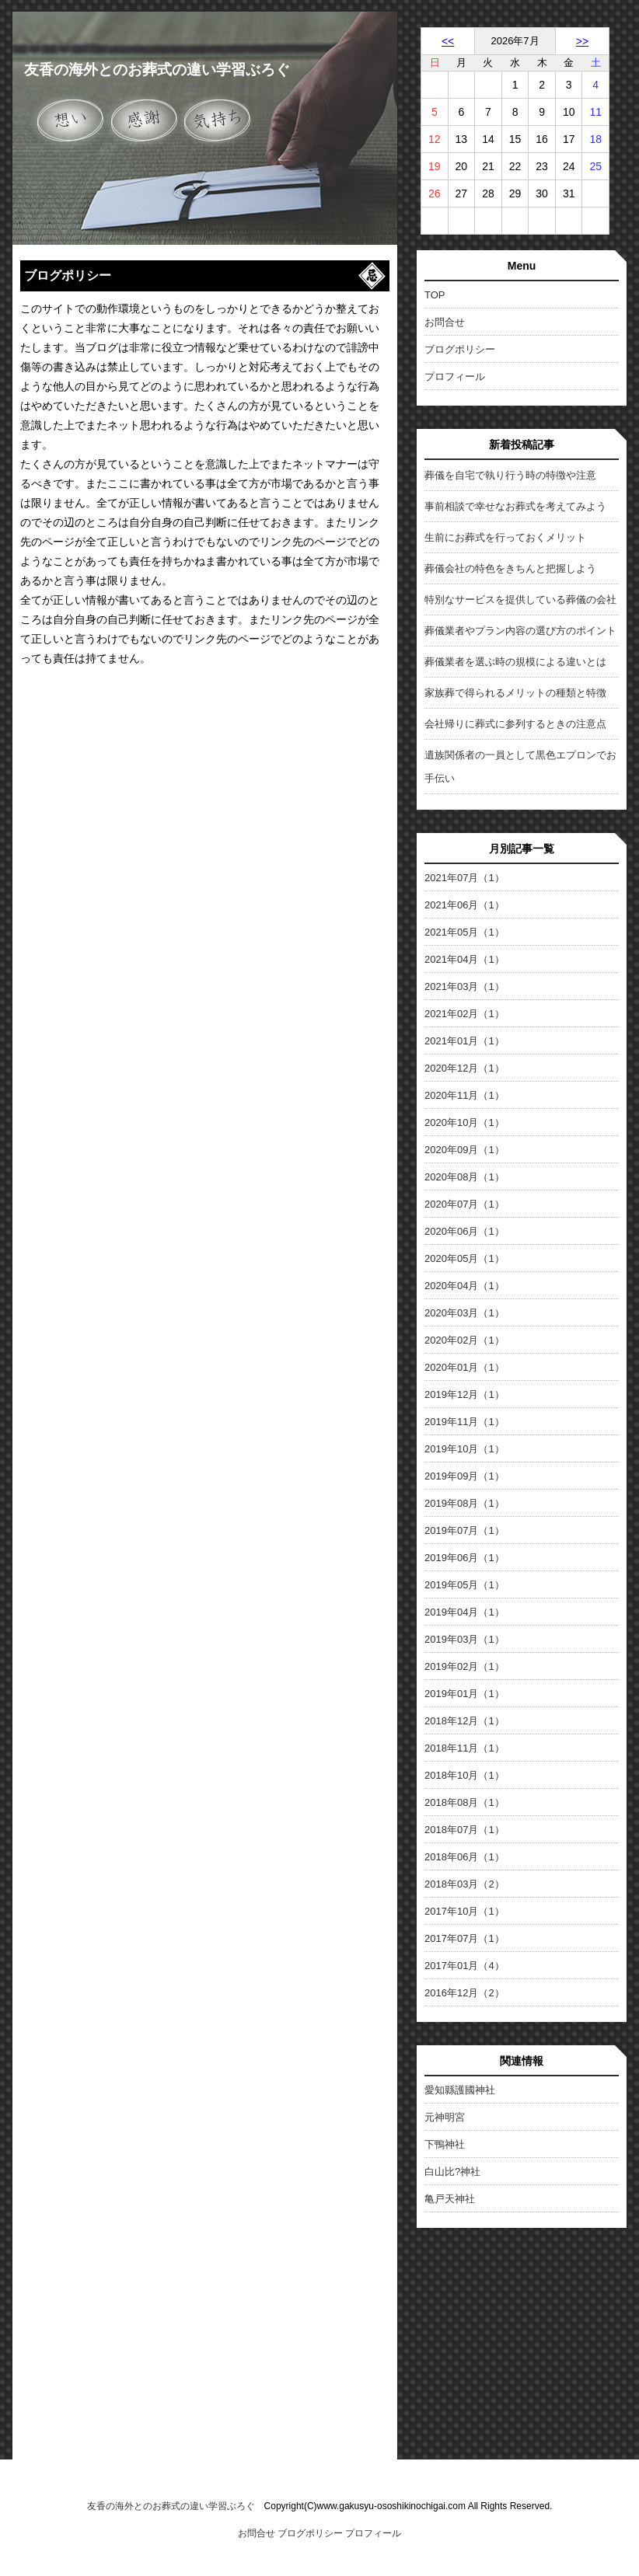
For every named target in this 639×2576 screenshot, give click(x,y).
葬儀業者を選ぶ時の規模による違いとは (515, 662)
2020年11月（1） (464, 1095)
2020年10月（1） (464, 1122)
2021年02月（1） (464, 1014)
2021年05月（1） (464, 932)
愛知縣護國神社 (459, 2090)
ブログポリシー (459, 349)
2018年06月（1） (464, 1857)
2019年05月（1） (464, 1585)
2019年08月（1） (464, 1503)
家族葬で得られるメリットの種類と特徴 (515, 693)
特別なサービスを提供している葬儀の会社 (520, 599)
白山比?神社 (452, 2171)
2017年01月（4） (464, 1965)
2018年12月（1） (464, 1721)
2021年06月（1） (464, 905)
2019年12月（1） (464, 1394)
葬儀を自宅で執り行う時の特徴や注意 (510, 475)
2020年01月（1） (464, 1367)
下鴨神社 (444, 2144)
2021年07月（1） (464, 878)
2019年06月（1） (464, 1557)
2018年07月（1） (464, 1829)
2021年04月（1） (464, 959)
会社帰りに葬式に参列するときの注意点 (515, 724)
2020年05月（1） (464, 1258)
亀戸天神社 (449, 2199)
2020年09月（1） (464, 1150)
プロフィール (454, 376)
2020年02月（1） (464, 1340)
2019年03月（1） (464, 1639)
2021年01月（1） (464, 1041)
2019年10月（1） (464, 1449)
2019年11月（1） (464, 1421)
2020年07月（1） (464, 1204)
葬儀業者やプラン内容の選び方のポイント (520, 630)
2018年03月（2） (464, 1884)
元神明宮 (444, 2117)
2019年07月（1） (464, 1530)
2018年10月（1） (464, 1775)
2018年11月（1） (464, 1748)
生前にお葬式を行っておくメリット (505, 537)
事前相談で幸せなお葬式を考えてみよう (515, 506)
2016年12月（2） (464, 1993)
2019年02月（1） (464, 1666)
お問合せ (444, 322)
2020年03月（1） (464, 1313)
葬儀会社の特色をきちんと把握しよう (510, 568)
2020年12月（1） (464, 1068)
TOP (434, 295)
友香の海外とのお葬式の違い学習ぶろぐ (157, 69)
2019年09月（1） (464, 1476)
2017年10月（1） (464, 1911)
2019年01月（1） (464, 1693)
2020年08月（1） (464, 1177)
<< (448, 41)
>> (582, 41)
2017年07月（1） (464, 1938)
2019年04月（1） (464, 1612)
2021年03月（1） (464, 986)
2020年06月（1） (464, 1231)
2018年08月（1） (464, 1802)
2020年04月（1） (464, 1285)
